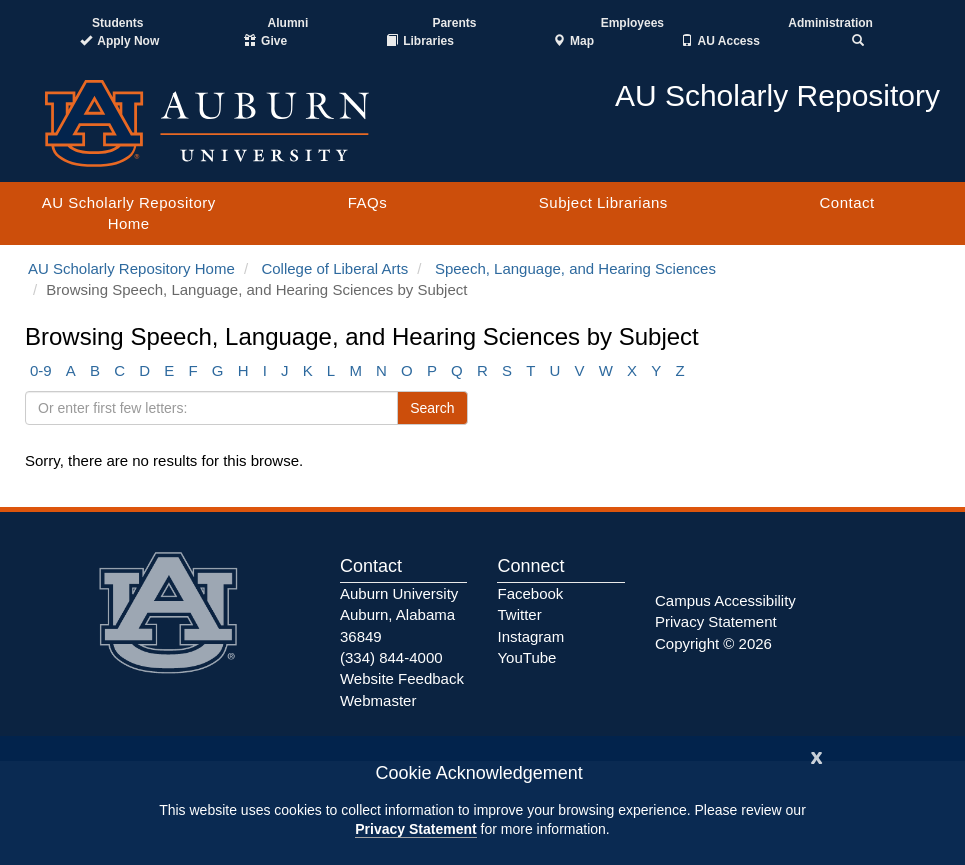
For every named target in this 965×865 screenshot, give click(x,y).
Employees (632, 23)
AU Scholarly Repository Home (129, 213)
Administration (830, 23)
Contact (846, 202)
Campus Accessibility (725, 600)
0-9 (41, 370)
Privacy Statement (415, 829)
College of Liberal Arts (334, 268)
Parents (454, 23)
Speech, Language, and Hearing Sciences (575, 268)
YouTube (526, 657)
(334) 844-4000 (391, 657)
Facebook (530, 593)
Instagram (530, 636)
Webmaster (378, 700)
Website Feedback (402, 678)
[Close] (817, 755)
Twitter (519, 614)
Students (117, 23)
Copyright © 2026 (713, 643)
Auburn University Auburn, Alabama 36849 (399, 615)
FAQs (368, 202)
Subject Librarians (603, 202)
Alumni (288, 23)
